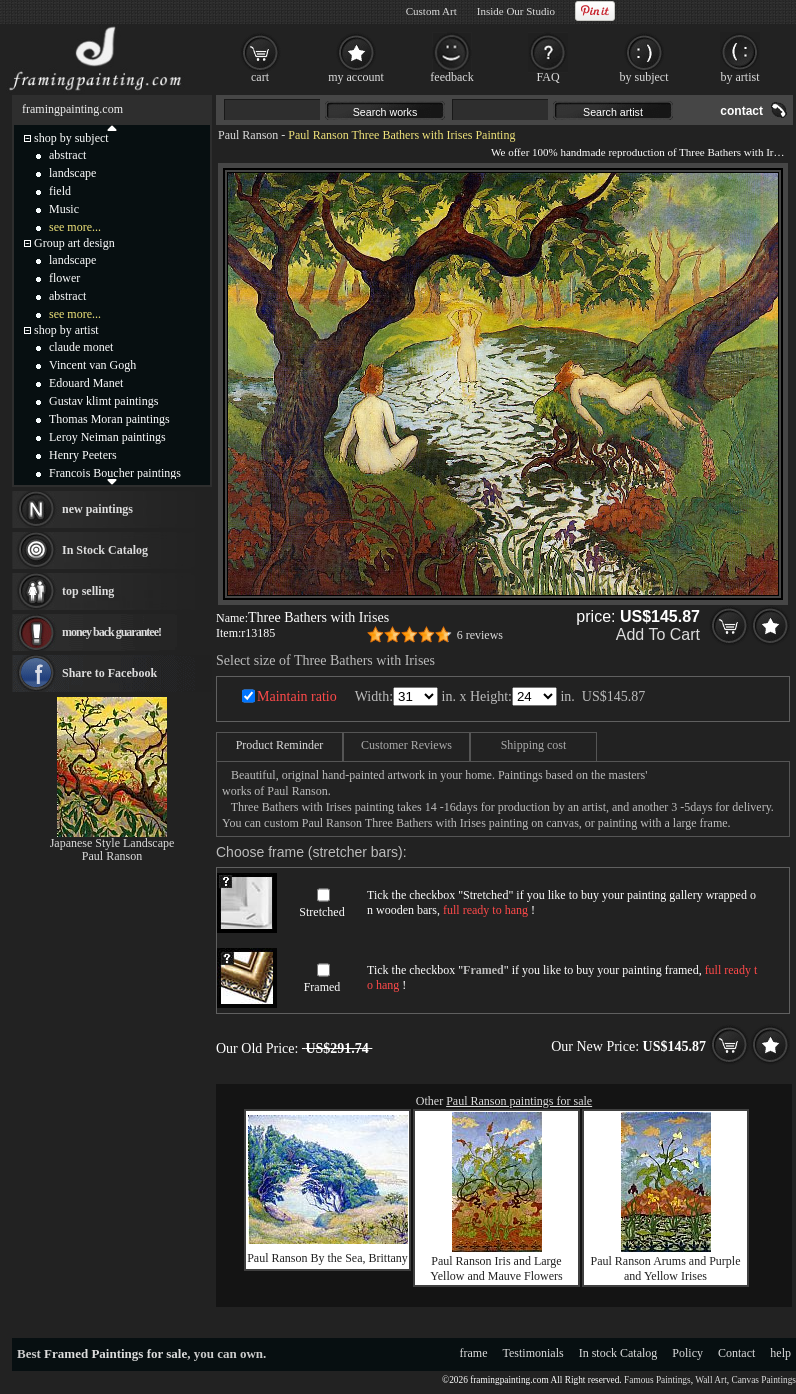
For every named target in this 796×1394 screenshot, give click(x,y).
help (780, 1353)
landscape (72, 173)
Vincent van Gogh (92, 365)
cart (260, 77)
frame (474, 1353)
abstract (67, 155)
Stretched (321, 912)
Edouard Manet (86, 383)
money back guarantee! (111, 632)
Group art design (74, 243)
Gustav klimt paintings (103, 401)
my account (356, 77)
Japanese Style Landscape (112, 843)
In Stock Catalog (105, 550)
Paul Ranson (248, 135)
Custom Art (431, 11)
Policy (687, 1353)
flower (64, 278)
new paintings (97, 509)
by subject (644, 77)
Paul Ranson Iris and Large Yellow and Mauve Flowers (496, 1268)
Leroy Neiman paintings (107, 437)
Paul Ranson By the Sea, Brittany (327, 1258)
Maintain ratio (297, 696)
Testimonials (533, 1353)
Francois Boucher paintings (115, 473)
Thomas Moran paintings (109, 419)
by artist (740, 77)
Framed (322, 987)
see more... (75, 227)
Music (64, 209)
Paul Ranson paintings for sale (519, 1101)
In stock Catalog (618, 1353)
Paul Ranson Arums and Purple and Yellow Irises (666, 1268)
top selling (88, 591)
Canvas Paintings (763, 1380)
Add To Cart (658, 634)
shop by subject (71, 138)
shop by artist (66, 330)
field (60, 191)
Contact (736, 1353)
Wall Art (711, 1380)
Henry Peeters (83, 455)
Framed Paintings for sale (115, 1353)
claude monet (81, 347)
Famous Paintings (657, 1380)
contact (741, 111)
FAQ (547, 77)
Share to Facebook (109, 673)
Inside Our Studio (516, 11)
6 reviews (480, 635)
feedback (451, 77)
